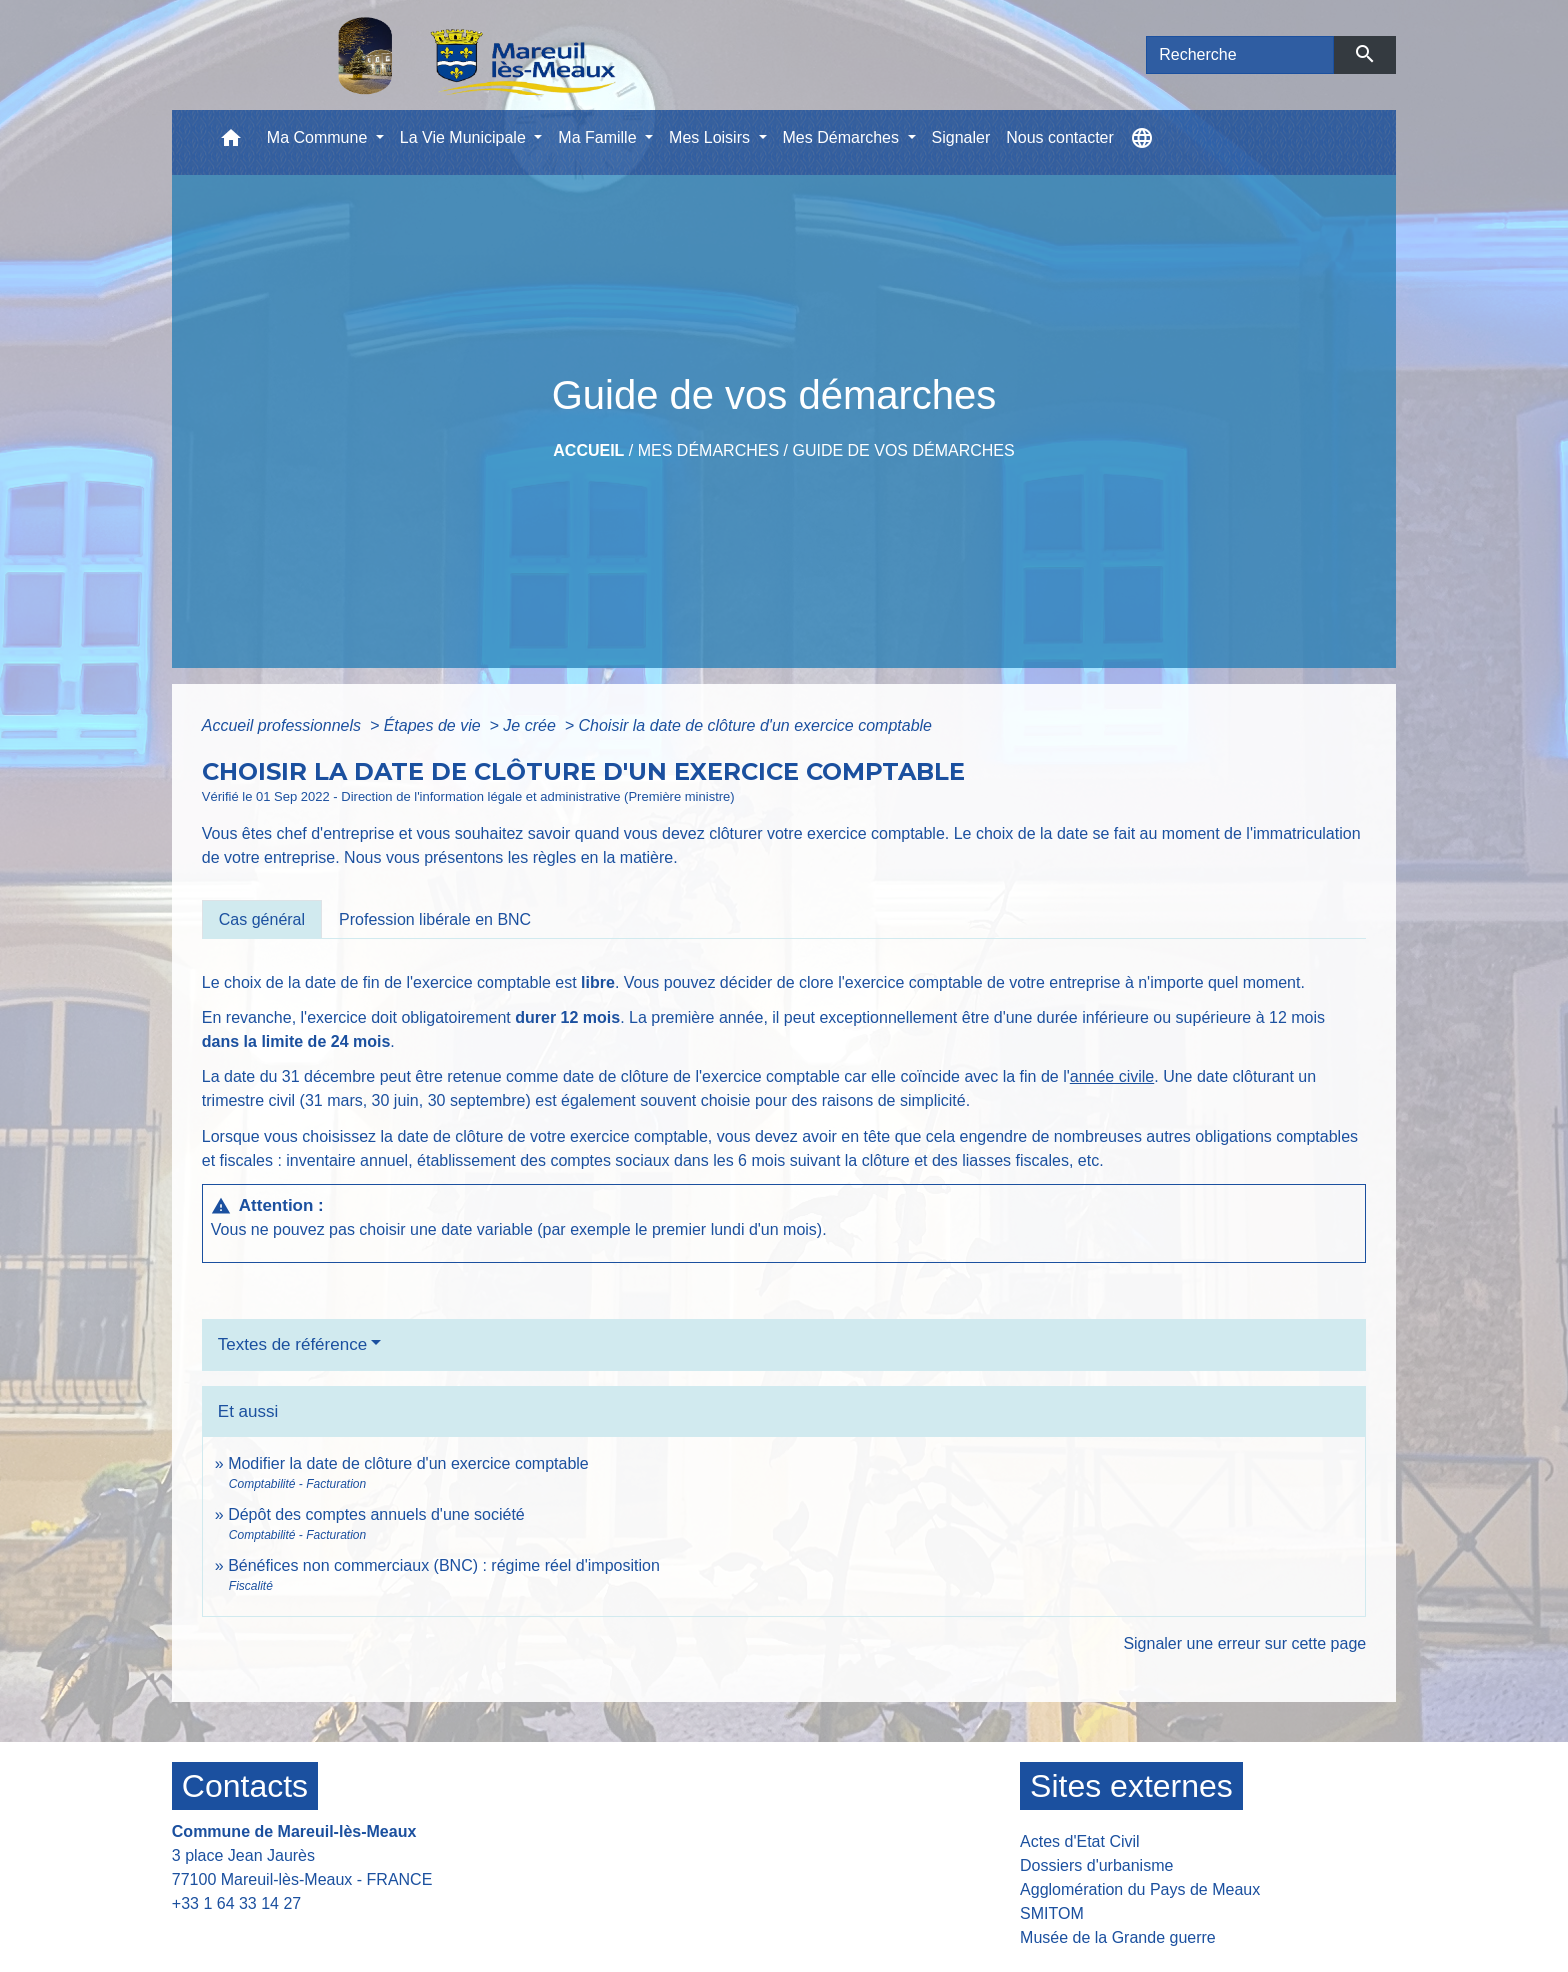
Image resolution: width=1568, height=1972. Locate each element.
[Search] (1240, 55)
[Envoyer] (1365, 55)
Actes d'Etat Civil (1080, 1841)
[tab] (262, 919)
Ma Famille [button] (599, 137)
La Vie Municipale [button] (465, 137)
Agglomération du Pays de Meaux (1140, 1889)
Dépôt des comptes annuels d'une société (376, 1514)
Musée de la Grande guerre (1118, 1937)
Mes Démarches (708, 450)
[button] (231, 142)
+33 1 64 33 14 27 (236, 1903)
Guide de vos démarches (903, 450)
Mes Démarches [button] (843, 137)
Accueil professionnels (284, 725)
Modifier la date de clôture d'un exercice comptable (408, 1463)
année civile (1112, 1076)
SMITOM (1052, 1913)
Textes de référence (292, 1344)
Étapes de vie (434, 725)
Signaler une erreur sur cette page (1244, 1643)
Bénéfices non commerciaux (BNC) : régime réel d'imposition (444, 1565)
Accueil (588, 450)
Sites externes (1131, 1786)
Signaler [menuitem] (961, 137)
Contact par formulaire (264, 1934)
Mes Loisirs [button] (711, 137)
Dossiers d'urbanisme (1096, 1865)
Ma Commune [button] (319, 137)
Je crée (531, 725)
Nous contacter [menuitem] (1060, 137)
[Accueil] (425, 55)
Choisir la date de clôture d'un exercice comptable (755, 725)
